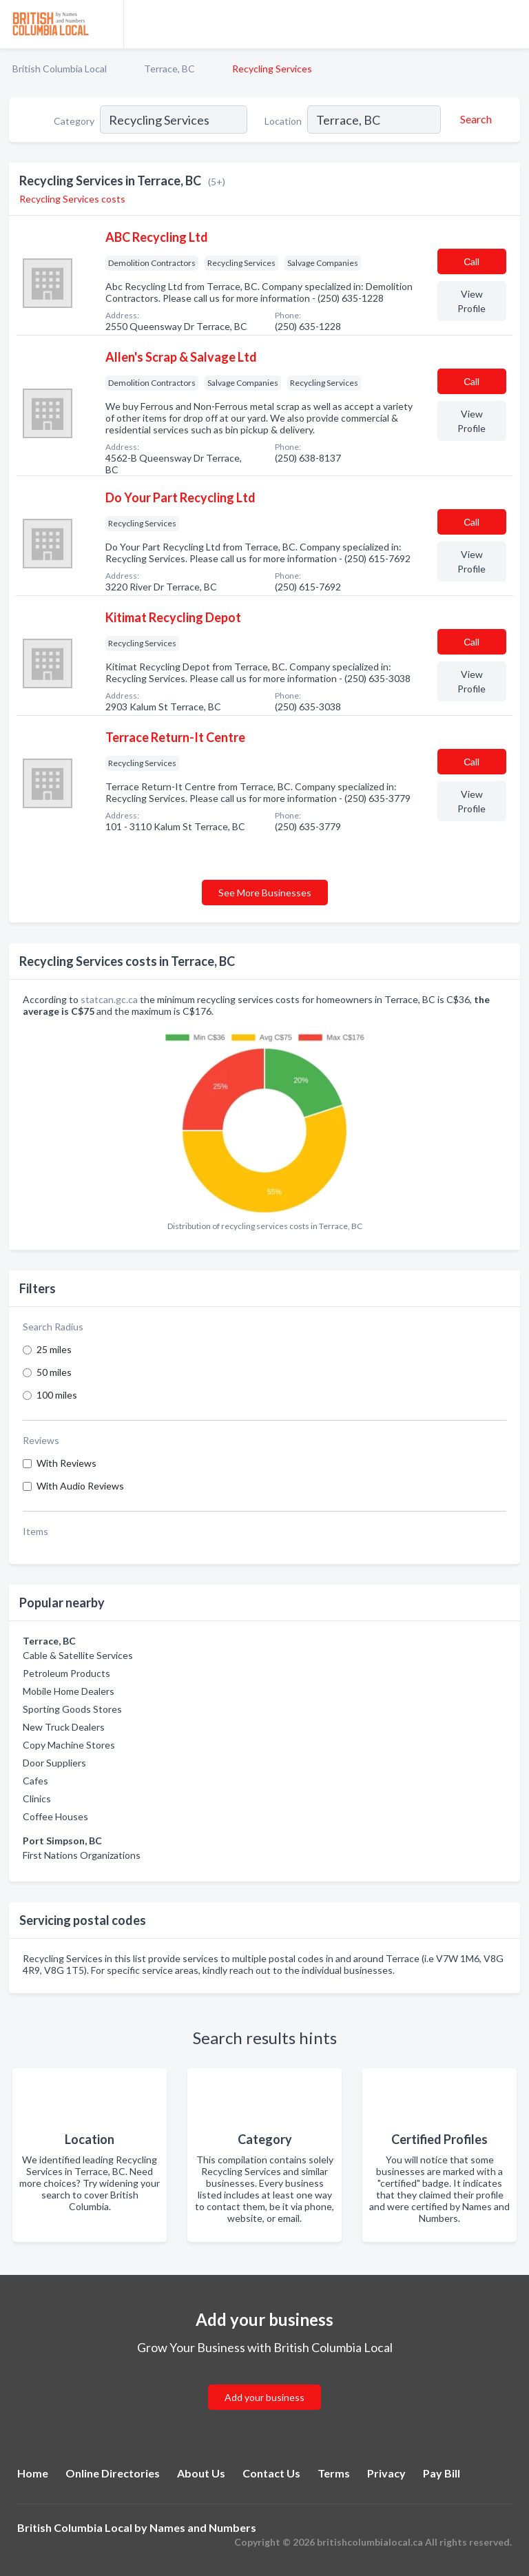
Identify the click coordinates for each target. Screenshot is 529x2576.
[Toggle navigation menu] (510, 24)
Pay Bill (441, 2473)
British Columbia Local (59, 68)
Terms (334, 2473)
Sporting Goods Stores (72, 1709)
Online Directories (112, 2473)
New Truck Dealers (64, 1727)
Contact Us (271, 2473)
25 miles (54, 1349)
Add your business (264, 2397)
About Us (201, 2473)
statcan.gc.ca (109, 999)
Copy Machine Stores (69, 1745)
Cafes (35, 1780)
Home (32, 2473)
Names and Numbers (202, 2527)
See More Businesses (264, 892)
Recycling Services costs (72, 199)
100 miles (57, 1395)
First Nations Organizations (82, 1855)
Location (283, 121)
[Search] (474, 119)
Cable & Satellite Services (78, 1655)
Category (74, 121)
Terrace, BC (169, 68)
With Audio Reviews (80, 1486)
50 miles (54, 1372)
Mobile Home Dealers (68, 1691)
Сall (471, 261)
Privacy (386, 2473)
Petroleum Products (66, 1673)
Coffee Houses (55, 1816)
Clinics (37, 1798)
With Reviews (66, 1463)
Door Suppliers (54, 1763)
